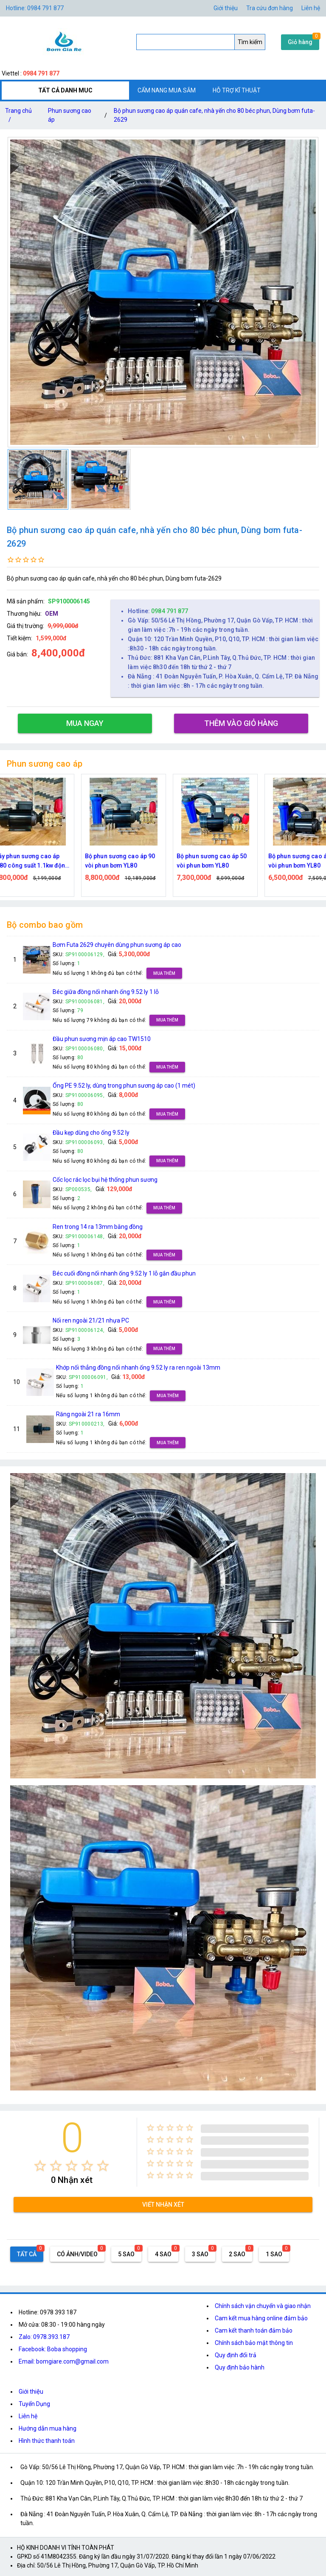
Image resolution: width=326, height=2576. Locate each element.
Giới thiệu (226, 8)
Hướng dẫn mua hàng (47, 2428)
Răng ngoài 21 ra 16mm (88, 1414)
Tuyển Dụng (34, 2403)
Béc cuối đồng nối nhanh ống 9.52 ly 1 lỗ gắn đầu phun (124, 1273)
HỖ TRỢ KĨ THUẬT (237, 90)
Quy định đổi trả (235, 2355)
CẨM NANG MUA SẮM (167, 90)
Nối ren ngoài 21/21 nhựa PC (91, 1320)
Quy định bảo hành (239, 2367)
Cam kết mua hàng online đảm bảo (261, 2318)
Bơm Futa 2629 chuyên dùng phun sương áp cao (117, 944)
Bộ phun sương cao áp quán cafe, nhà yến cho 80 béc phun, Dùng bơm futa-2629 (214, 115)
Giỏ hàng (300, 42)
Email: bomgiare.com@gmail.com (64, 2361)
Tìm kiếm (250, 42)
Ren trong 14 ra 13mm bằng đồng (98, 1226)
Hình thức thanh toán (47, 2440)
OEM (51, 613)
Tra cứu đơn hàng (269, 8)
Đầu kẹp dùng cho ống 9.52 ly (91, 1132)
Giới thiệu (31, 2391)
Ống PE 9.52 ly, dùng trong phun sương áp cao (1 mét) (124, 1085)
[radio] (40, 2165)
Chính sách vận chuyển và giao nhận (263, 2305)
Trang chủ (18, 116)
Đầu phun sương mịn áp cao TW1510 (102, 1038)
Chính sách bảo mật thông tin (254, 2342)
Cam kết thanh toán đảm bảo (253, 2330)
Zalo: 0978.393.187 (44, 2336)
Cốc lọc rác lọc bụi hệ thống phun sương (105, 1179)
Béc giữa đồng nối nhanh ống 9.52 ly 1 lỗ (106, 991)
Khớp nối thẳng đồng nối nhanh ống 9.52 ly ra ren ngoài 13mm (138, 1367)
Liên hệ (310, 8)
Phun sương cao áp (69, 115)
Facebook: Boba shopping (53, 2349)
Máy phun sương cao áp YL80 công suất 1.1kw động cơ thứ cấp (45, 861)
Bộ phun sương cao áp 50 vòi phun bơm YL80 (226, 861)
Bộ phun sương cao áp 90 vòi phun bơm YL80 (134, 861)
